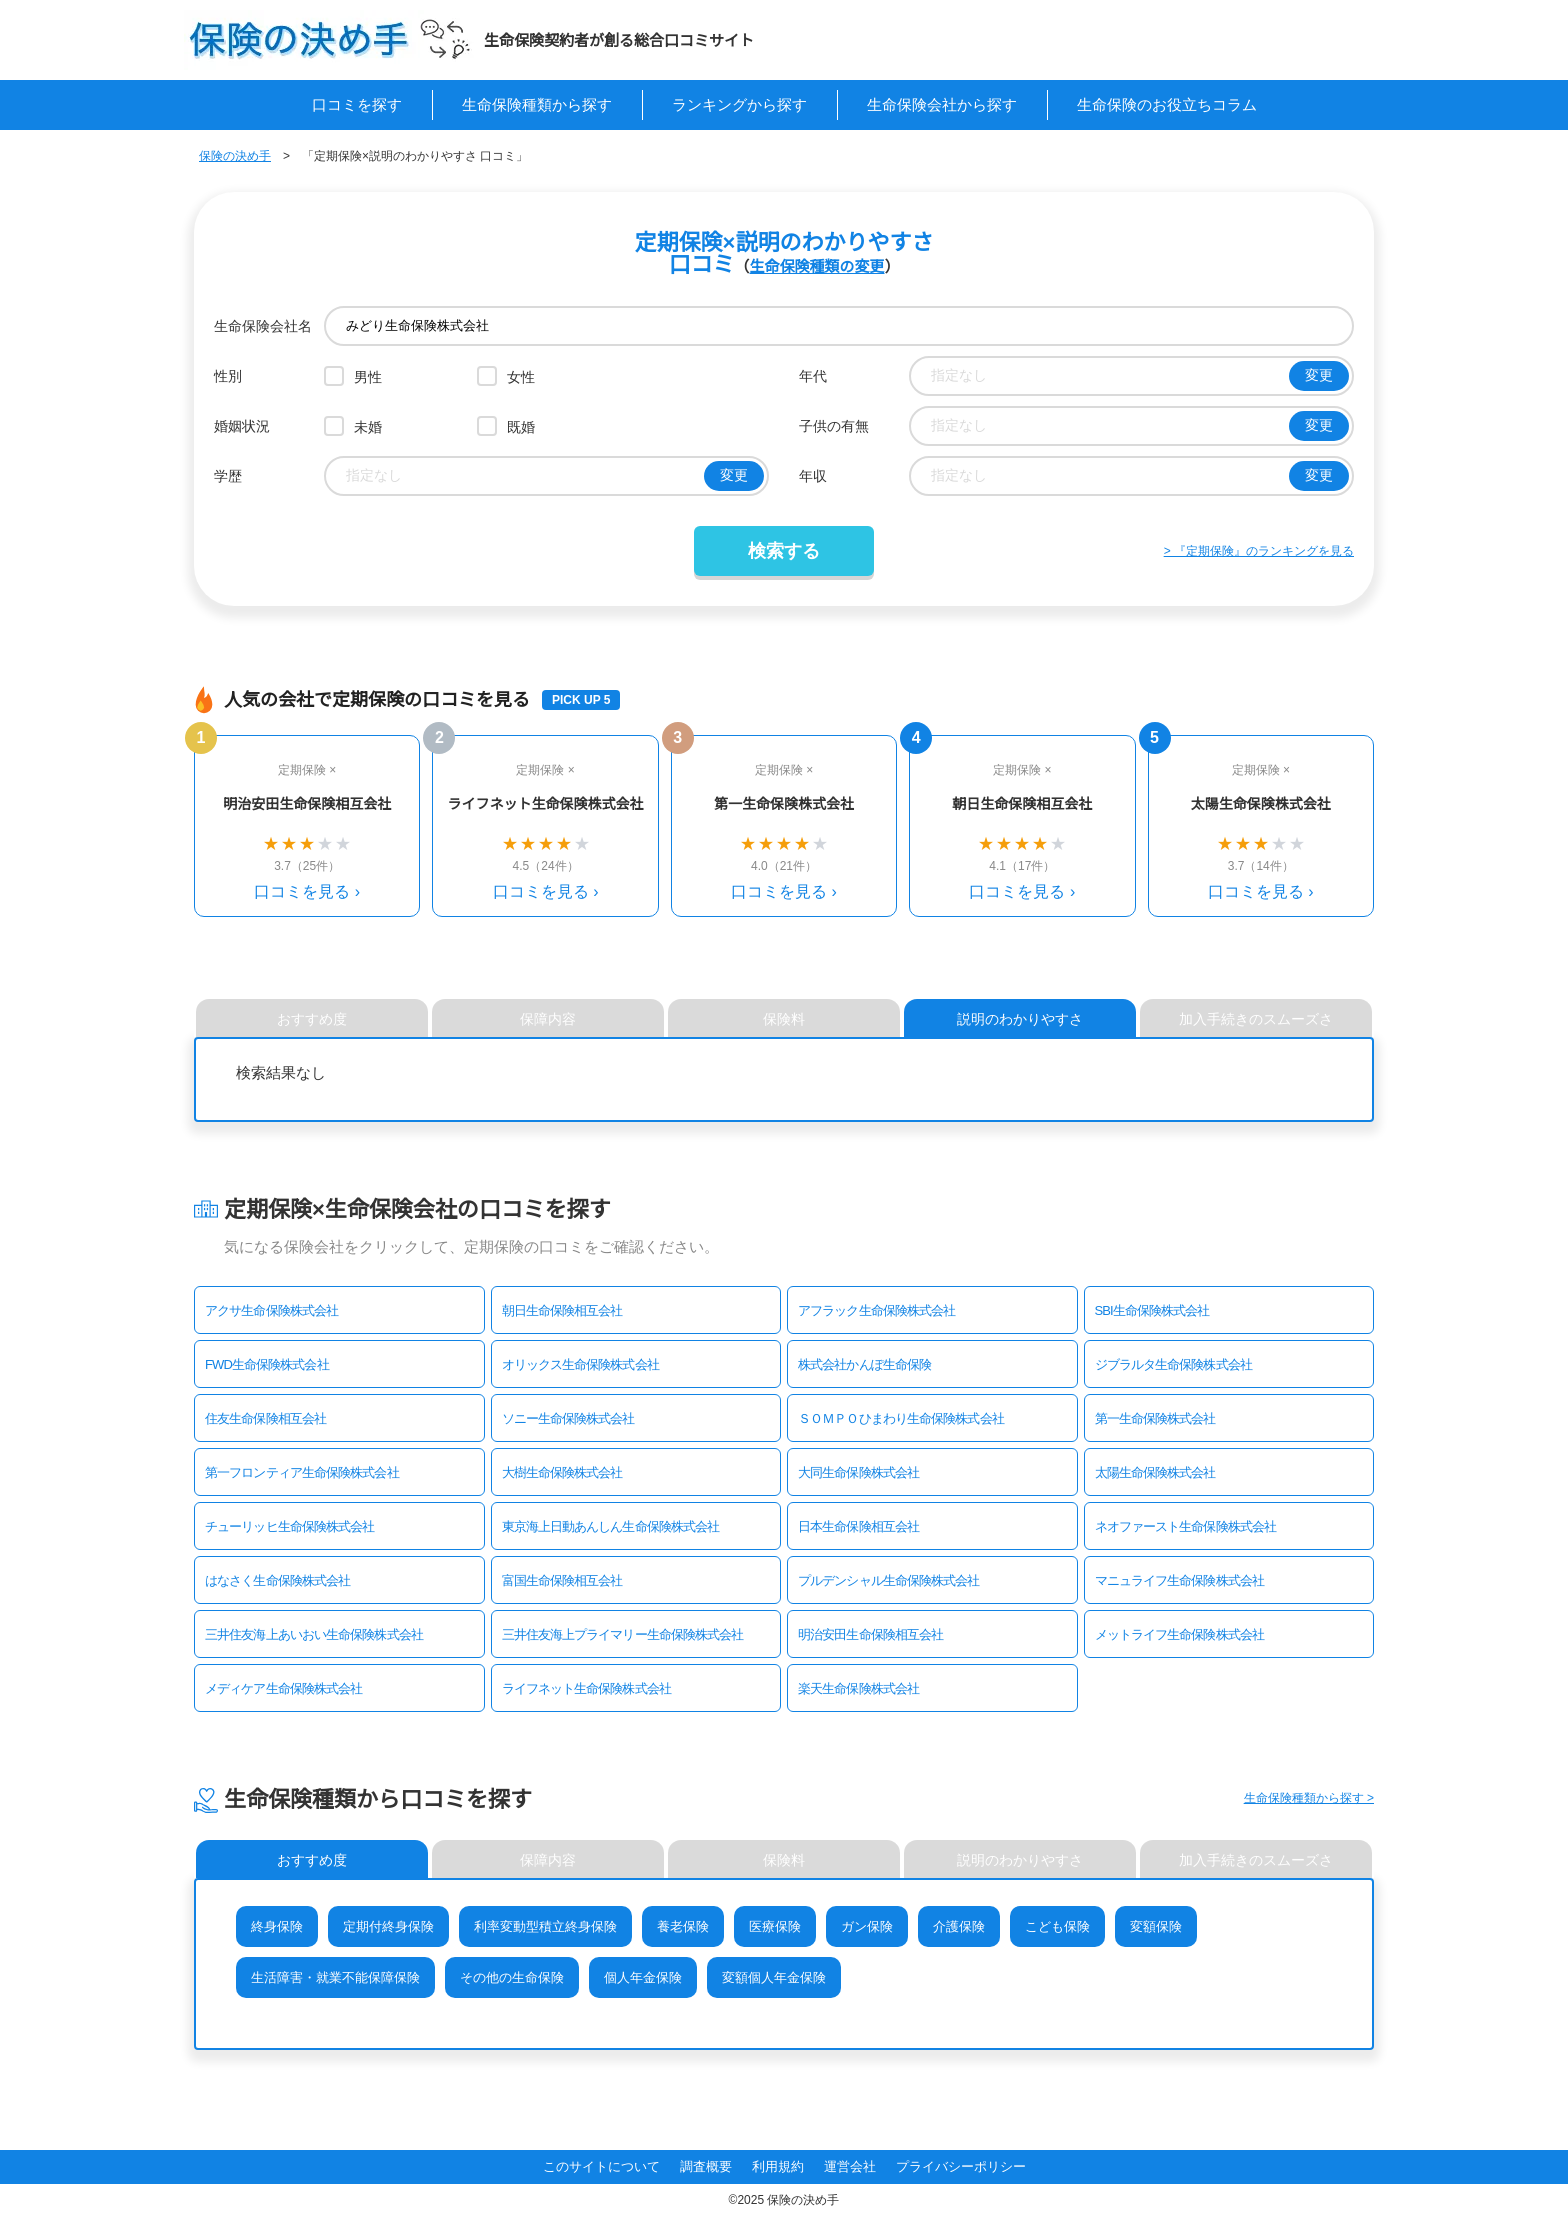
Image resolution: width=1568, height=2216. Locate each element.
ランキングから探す (739, 104)
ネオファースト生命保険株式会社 (1186, 1526)
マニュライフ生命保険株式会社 (1179, 1580)
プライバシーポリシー (961, 2166)
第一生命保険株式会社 (1155, 1418)
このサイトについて (601, 2166)
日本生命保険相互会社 (858, 1526)
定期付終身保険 (388, 1926)
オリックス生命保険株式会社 (580, 1364)
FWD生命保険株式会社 (267, 1364)
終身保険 (277, 1926)
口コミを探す (357, 104)
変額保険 (1156, 1926)
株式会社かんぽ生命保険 (864, 1364)
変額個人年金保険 (774, 1977)
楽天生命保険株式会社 (858, 1688)
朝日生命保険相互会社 (562, 1310)
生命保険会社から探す (942, 104)
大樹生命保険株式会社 (562, 1472)
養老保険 (683, 1926)
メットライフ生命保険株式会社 (1179, 1634)
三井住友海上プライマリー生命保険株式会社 (623, 1634)
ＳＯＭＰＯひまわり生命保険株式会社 (901, 1418)
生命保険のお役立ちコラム (1167, 104)
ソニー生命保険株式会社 (568, 1418)
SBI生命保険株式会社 (1152, 1310)
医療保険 (775, 1926)
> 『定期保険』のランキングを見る (1259, 551)
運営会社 (850, 2166)
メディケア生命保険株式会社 (283, 1688)
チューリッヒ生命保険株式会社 (289, 1526)
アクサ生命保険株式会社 (271, 1310)
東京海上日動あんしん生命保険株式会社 (611, 1526)
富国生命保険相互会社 (562, 1580)
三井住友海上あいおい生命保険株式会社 (314, 1634)
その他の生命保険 (512, 1977)
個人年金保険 (643, 1977)
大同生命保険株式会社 (858, 1472)
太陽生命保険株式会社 (1155, 1472)
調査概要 (706, 2166)
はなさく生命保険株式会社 (277, 1580)
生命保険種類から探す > (1309, 1798)
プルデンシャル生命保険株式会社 (889, 1580)
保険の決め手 (235, 156)
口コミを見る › (307, 891)
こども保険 (1057, 1926)
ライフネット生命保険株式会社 (586, 1688)
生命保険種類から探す (537, 104)
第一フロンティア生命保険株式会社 (302, 1472)
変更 (1319, 375)
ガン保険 (867, 1926)
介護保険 (959, 1926)
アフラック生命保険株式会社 (876, 1310)
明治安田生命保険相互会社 (870, 1634)
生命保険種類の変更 (816, 266)
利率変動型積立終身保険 (545, 1926)
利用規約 (778, 2166)
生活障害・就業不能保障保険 (335, 1977)
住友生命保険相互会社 (265, 1418)
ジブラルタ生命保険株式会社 (1173, 1364)
